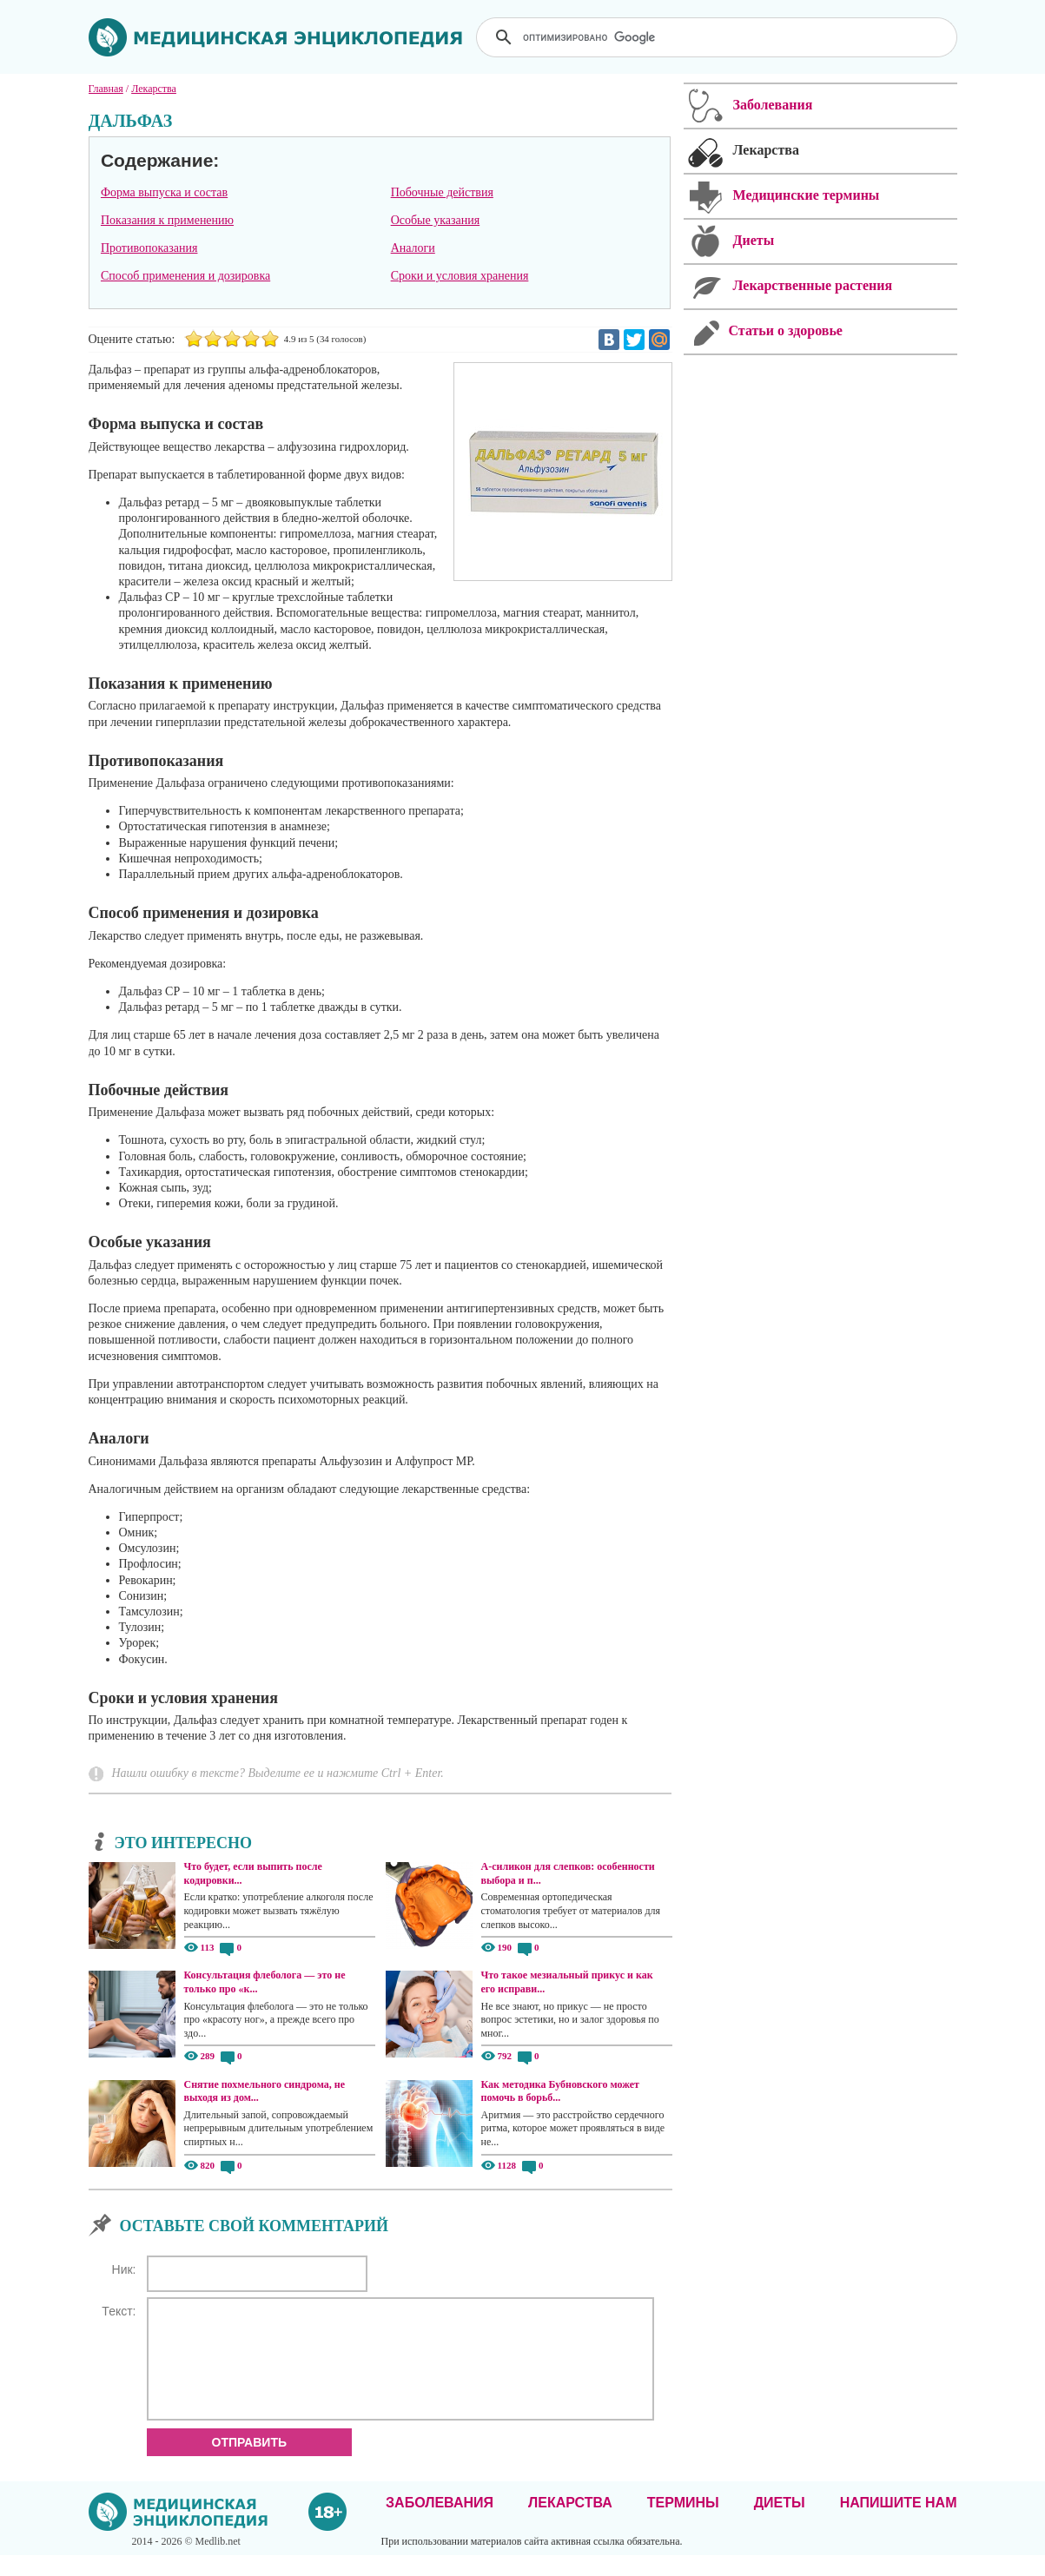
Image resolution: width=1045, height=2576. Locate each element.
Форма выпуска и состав (164, 192)
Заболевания (439, 2523)
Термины (683, 2523)
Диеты (779, 2523)
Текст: (119, 2311)
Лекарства (570, 2523)
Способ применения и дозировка (185, 275)
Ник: (124, 2269)
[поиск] (718, 37)
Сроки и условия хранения (460, 275)
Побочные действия (442, 192)
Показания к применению (167, 220)
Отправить (250, 2463)
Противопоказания (149, 247)
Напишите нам (898, 2523)
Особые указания (435, 220)
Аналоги (413, 247)
